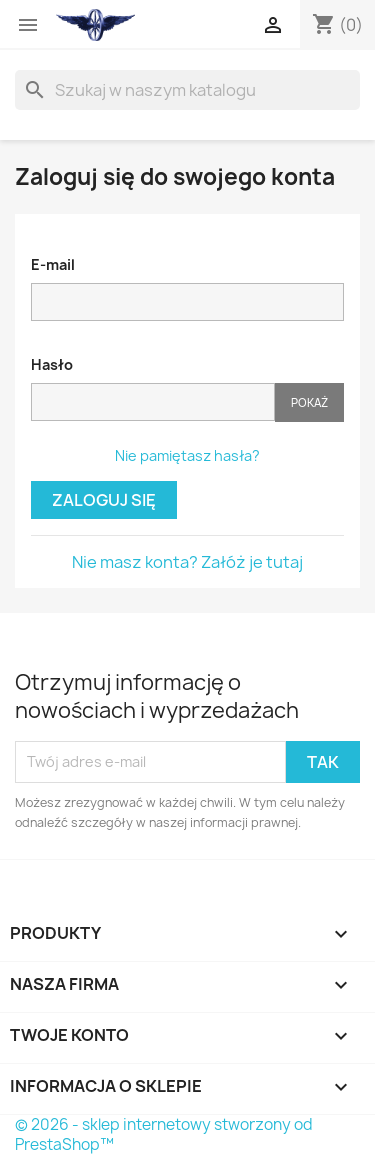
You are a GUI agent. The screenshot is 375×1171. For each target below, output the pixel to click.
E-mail (53, 264)
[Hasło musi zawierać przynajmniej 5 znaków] (153, 402)
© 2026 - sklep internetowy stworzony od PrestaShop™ (164, 1134)
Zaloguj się (104, 500)
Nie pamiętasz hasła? (187, 455)
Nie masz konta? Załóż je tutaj (187, 562)
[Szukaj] (187, 90)
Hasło (52, 364)
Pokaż (309, 402)
